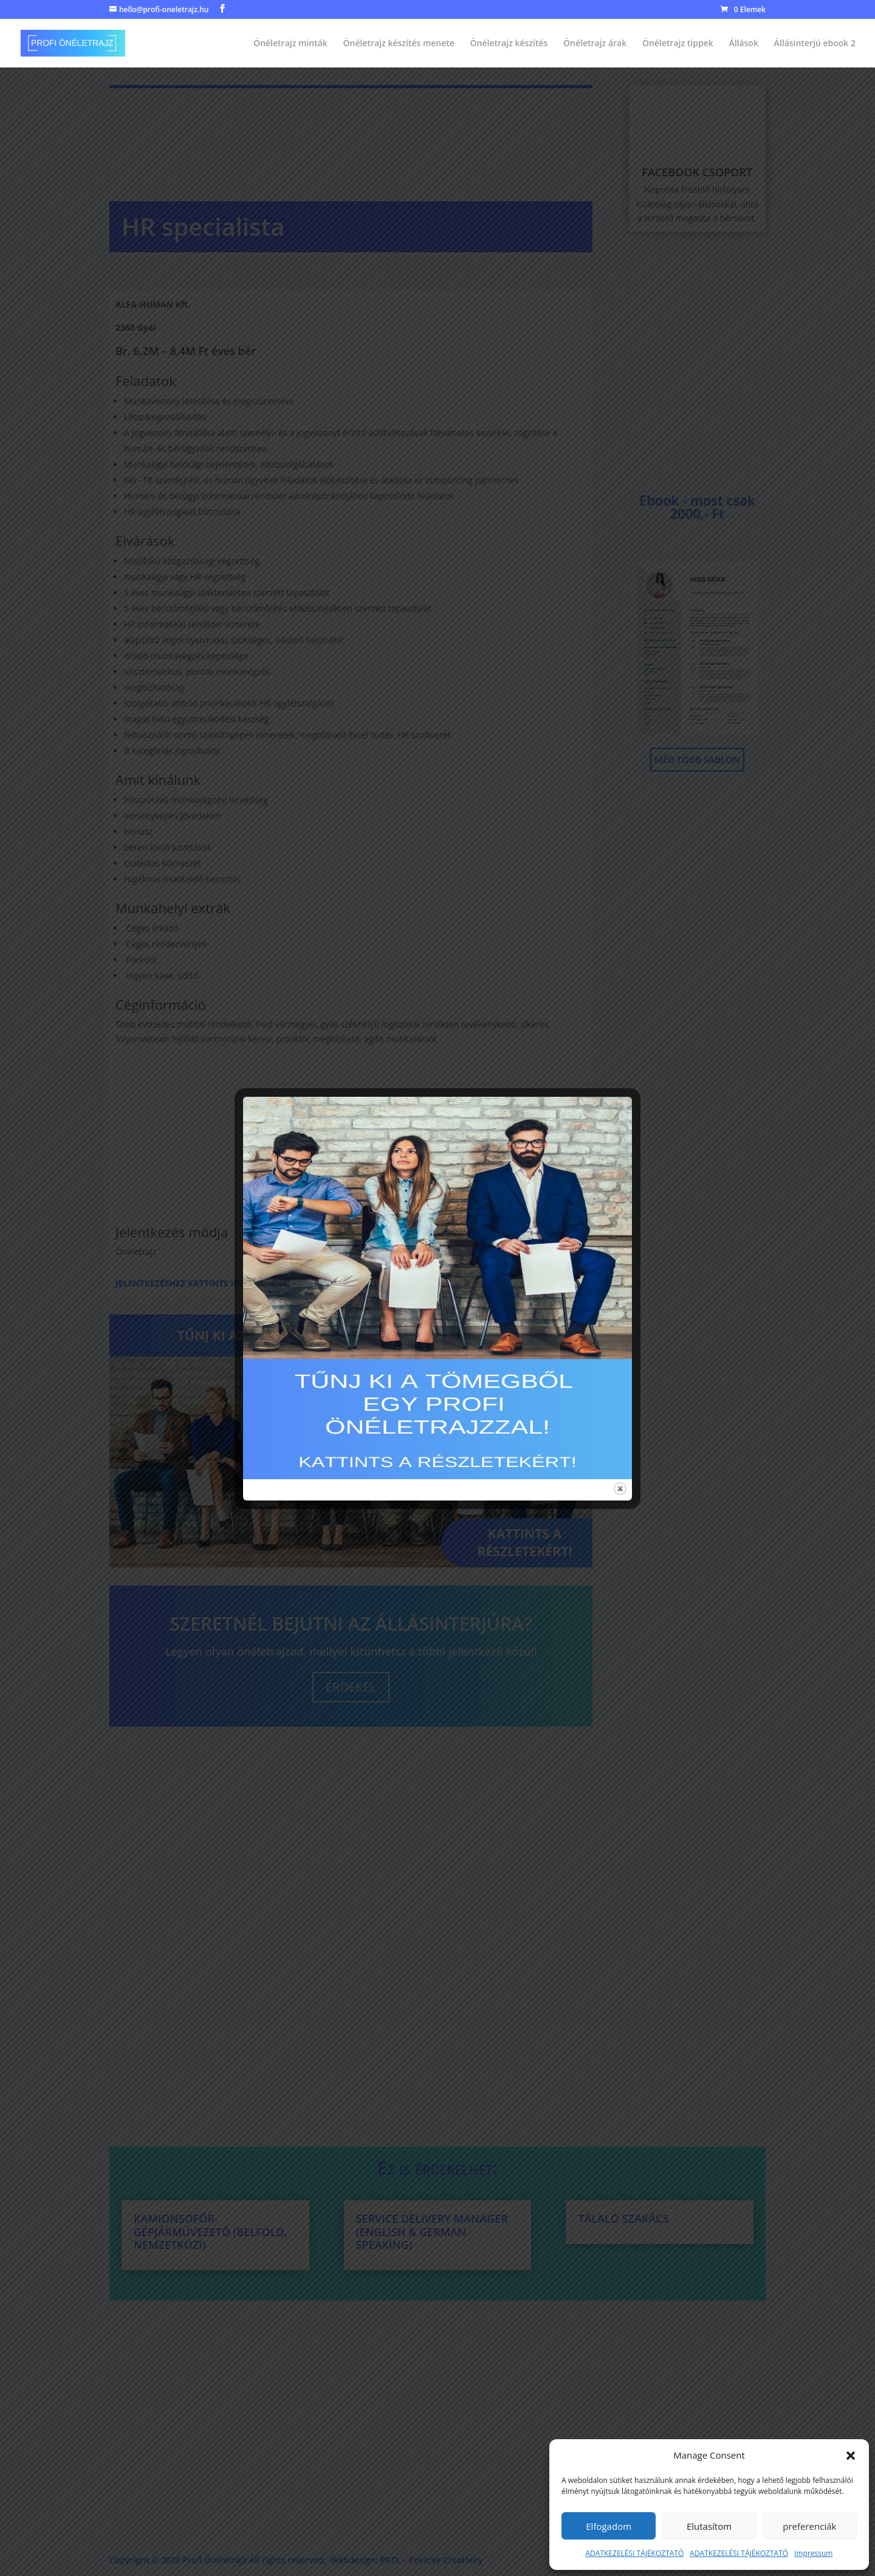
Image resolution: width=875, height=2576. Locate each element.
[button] (851, 2456)
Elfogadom (608, 2526)
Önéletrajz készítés (509, 44)
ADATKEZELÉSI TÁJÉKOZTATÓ (635, 2553)
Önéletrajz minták (290, 44)
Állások (743, 44)
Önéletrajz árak (594, 44)
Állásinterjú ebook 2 (815, 44)
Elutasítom (709, 2526)
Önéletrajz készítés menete (399, 44)
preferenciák (809, 2526)
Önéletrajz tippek (677, 44)
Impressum (813, 2553)
